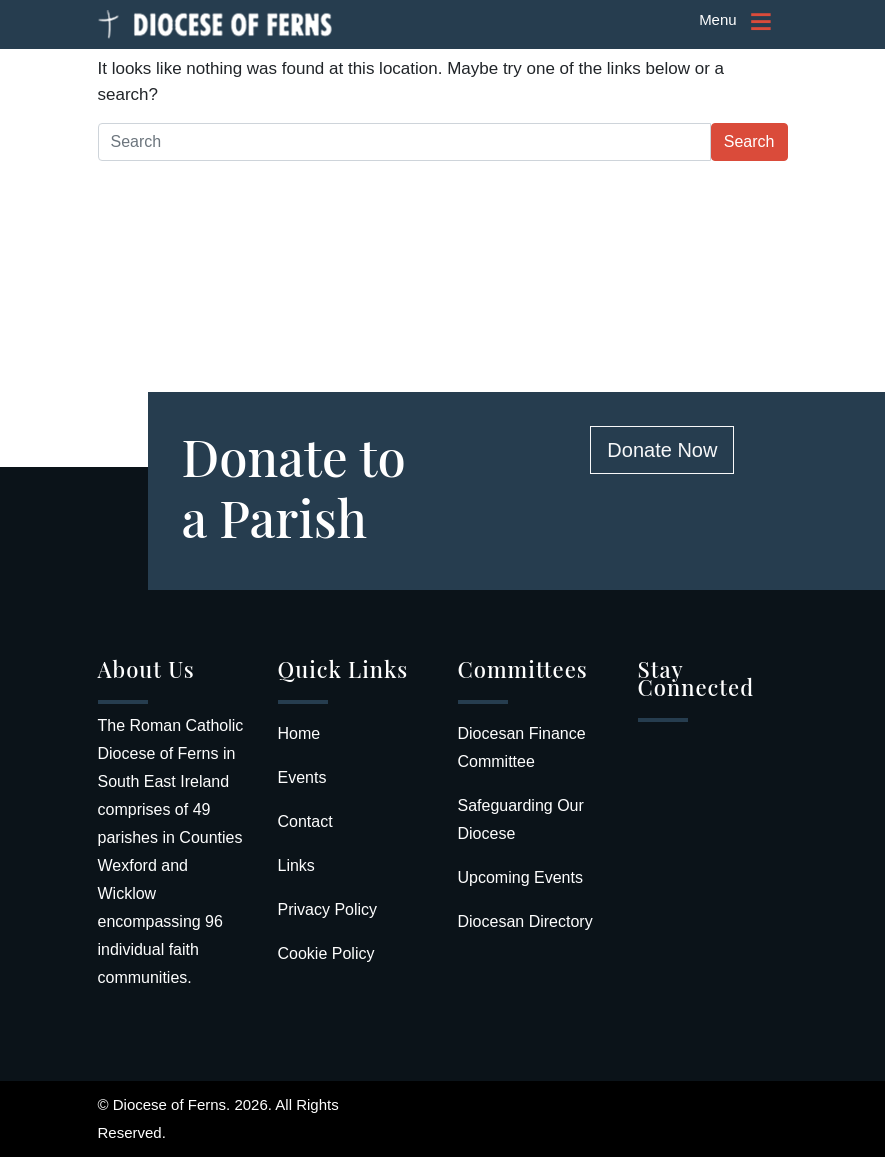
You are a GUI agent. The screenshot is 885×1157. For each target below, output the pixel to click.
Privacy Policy (328, 909)
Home (299, 733)
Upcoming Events (520, 877)
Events (302, 777)
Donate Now (662, 450)
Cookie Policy (326, 953)
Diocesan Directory (525, 921)
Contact (305, 821)
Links (296, 865)
